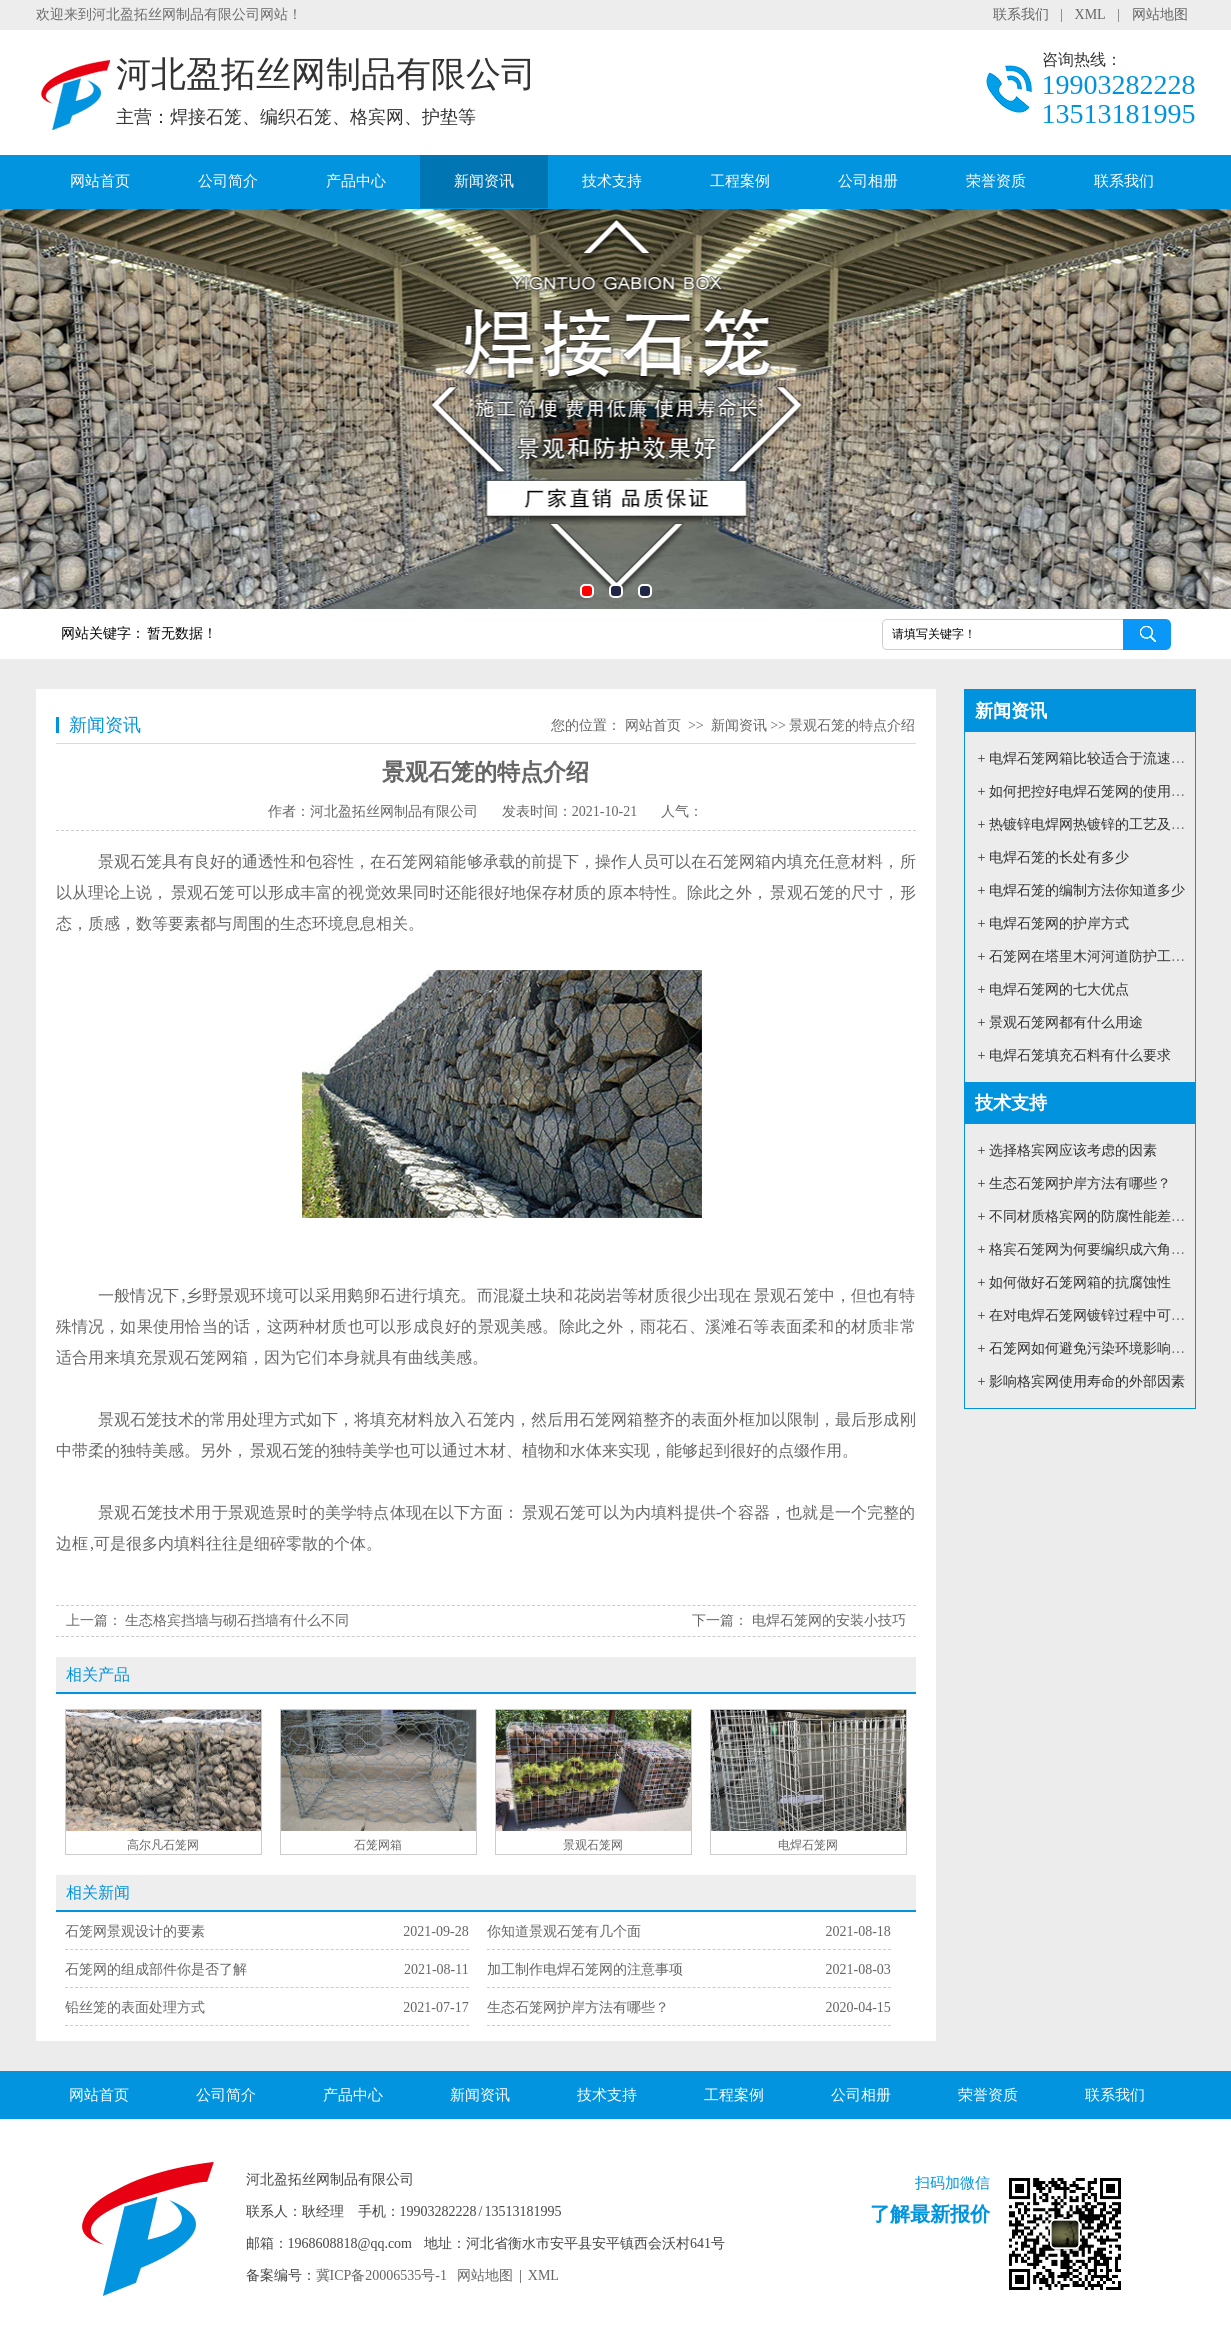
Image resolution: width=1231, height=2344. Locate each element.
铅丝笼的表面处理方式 (135, 2007)
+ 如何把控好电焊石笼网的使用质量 (1088, 791)
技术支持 (612, 181)
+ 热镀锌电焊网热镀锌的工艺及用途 (1088, 824)
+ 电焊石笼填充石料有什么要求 (1074, 1055)
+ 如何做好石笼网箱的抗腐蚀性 (1074, 1282)
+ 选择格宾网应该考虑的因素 (1067, 1150)
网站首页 (100, 181)
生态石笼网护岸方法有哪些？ (578, 2007)
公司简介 (228, 181)
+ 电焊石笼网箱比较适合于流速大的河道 (1102, 758)
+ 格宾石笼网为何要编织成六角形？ (1088, 1249)
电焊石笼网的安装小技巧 (829, 1620)
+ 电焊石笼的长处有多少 (1053, 857)
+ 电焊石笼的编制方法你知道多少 (1081, 890)
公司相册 (868, 181)
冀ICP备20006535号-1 (381, 2275)
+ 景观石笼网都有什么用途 (1060, 1022)
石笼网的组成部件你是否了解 (156, 1969)
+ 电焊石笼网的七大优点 (1053, 989)
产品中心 (356, 181)
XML (1090, 14)
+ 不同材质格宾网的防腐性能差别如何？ (1102, 1216)
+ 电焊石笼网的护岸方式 (1053, 923)
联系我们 (1021, 14)
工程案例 (740, 181)
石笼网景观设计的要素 (135, 1931)
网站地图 (1160, 14)
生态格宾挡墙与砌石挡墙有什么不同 (237, 1620)
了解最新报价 (930, 2214)
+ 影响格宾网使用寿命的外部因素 (1081, 1381)
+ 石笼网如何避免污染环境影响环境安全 (1102, 1348)
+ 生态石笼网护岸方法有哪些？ (1074, 1183)
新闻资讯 (484, 181)
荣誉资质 (996, 181)
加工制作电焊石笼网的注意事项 (585, 1969)
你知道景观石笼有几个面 (564, 1931)
